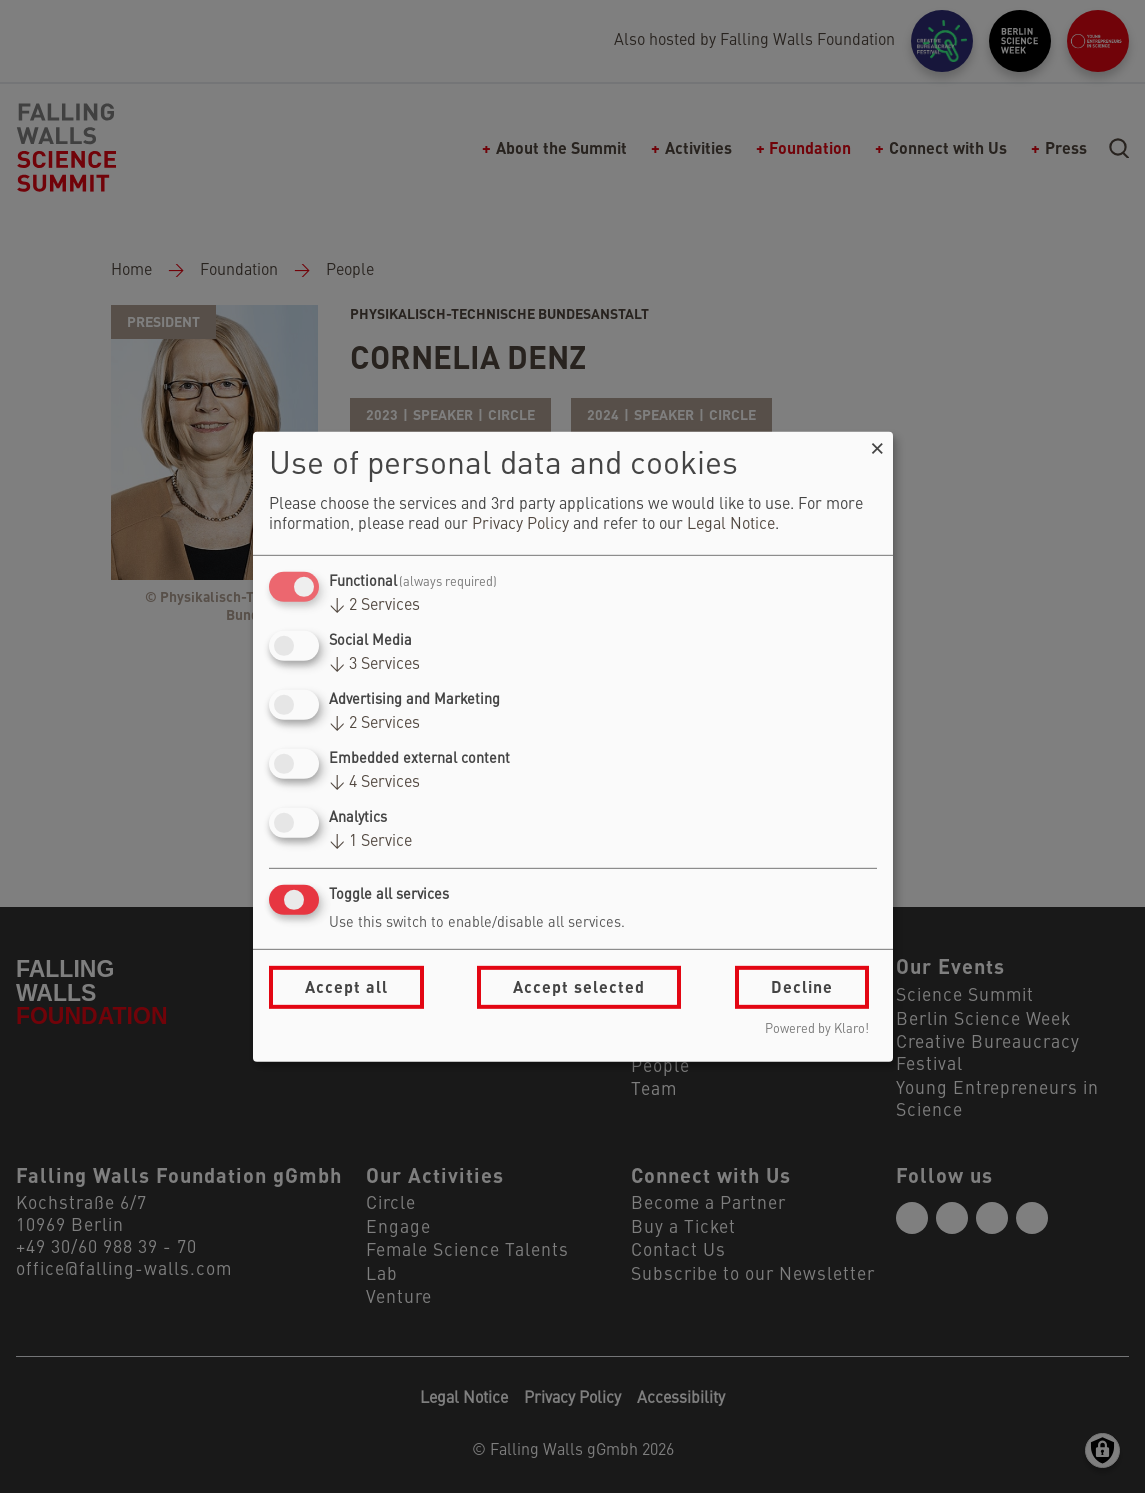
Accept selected (579, 986)
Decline (802, 986)
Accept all (346, 986)
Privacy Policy (520, 525)
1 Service (370, 842)
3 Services (374, 665)
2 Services (374, 606)
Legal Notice (731, 525)
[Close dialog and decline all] (878, 443)
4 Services (374, 783)
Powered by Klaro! (817, 1029)
